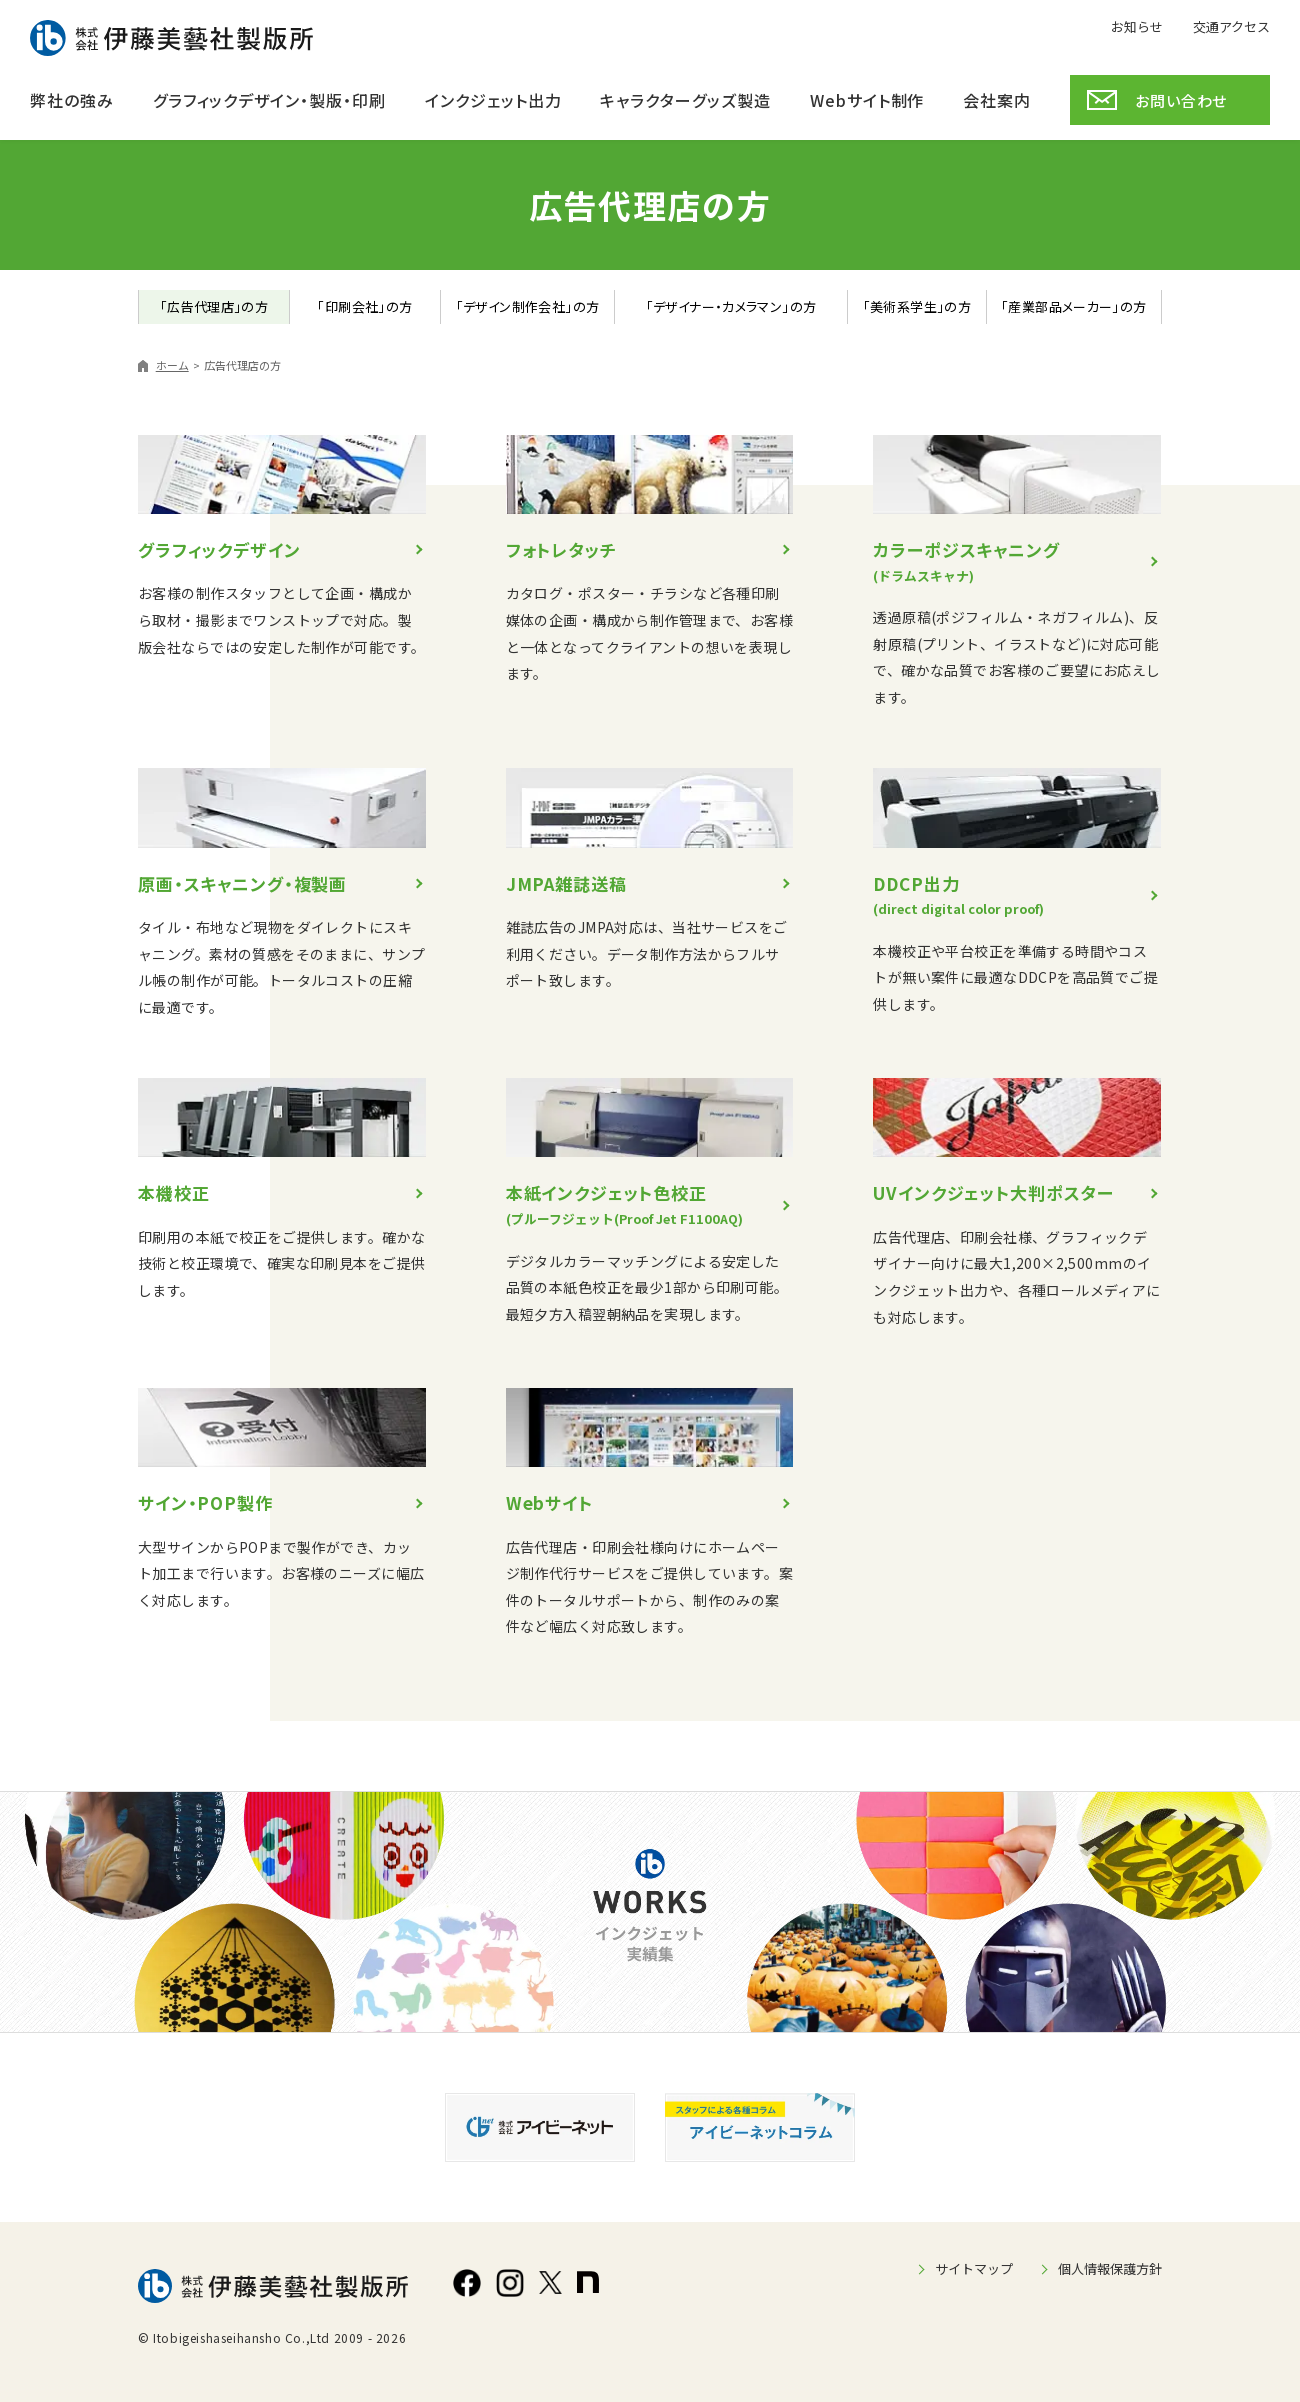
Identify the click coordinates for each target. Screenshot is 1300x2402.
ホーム (172, 365)
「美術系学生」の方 (917, 306)
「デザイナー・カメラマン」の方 (731, 306)
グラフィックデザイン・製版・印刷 (269, 100)
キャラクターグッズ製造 (685, 100)
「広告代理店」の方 (214, 306)
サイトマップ (974, 2268)
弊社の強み (72, 100)
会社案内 (997, 100)
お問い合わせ (1181, 100)
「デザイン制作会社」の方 (528, 306)
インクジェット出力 (493, 100)
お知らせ (1137, 25)
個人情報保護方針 (1110, 2268)
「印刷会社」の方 (364, 306)
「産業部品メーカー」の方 (1074, 306)
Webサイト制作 (867, 100)
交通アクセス (1231, 25)
